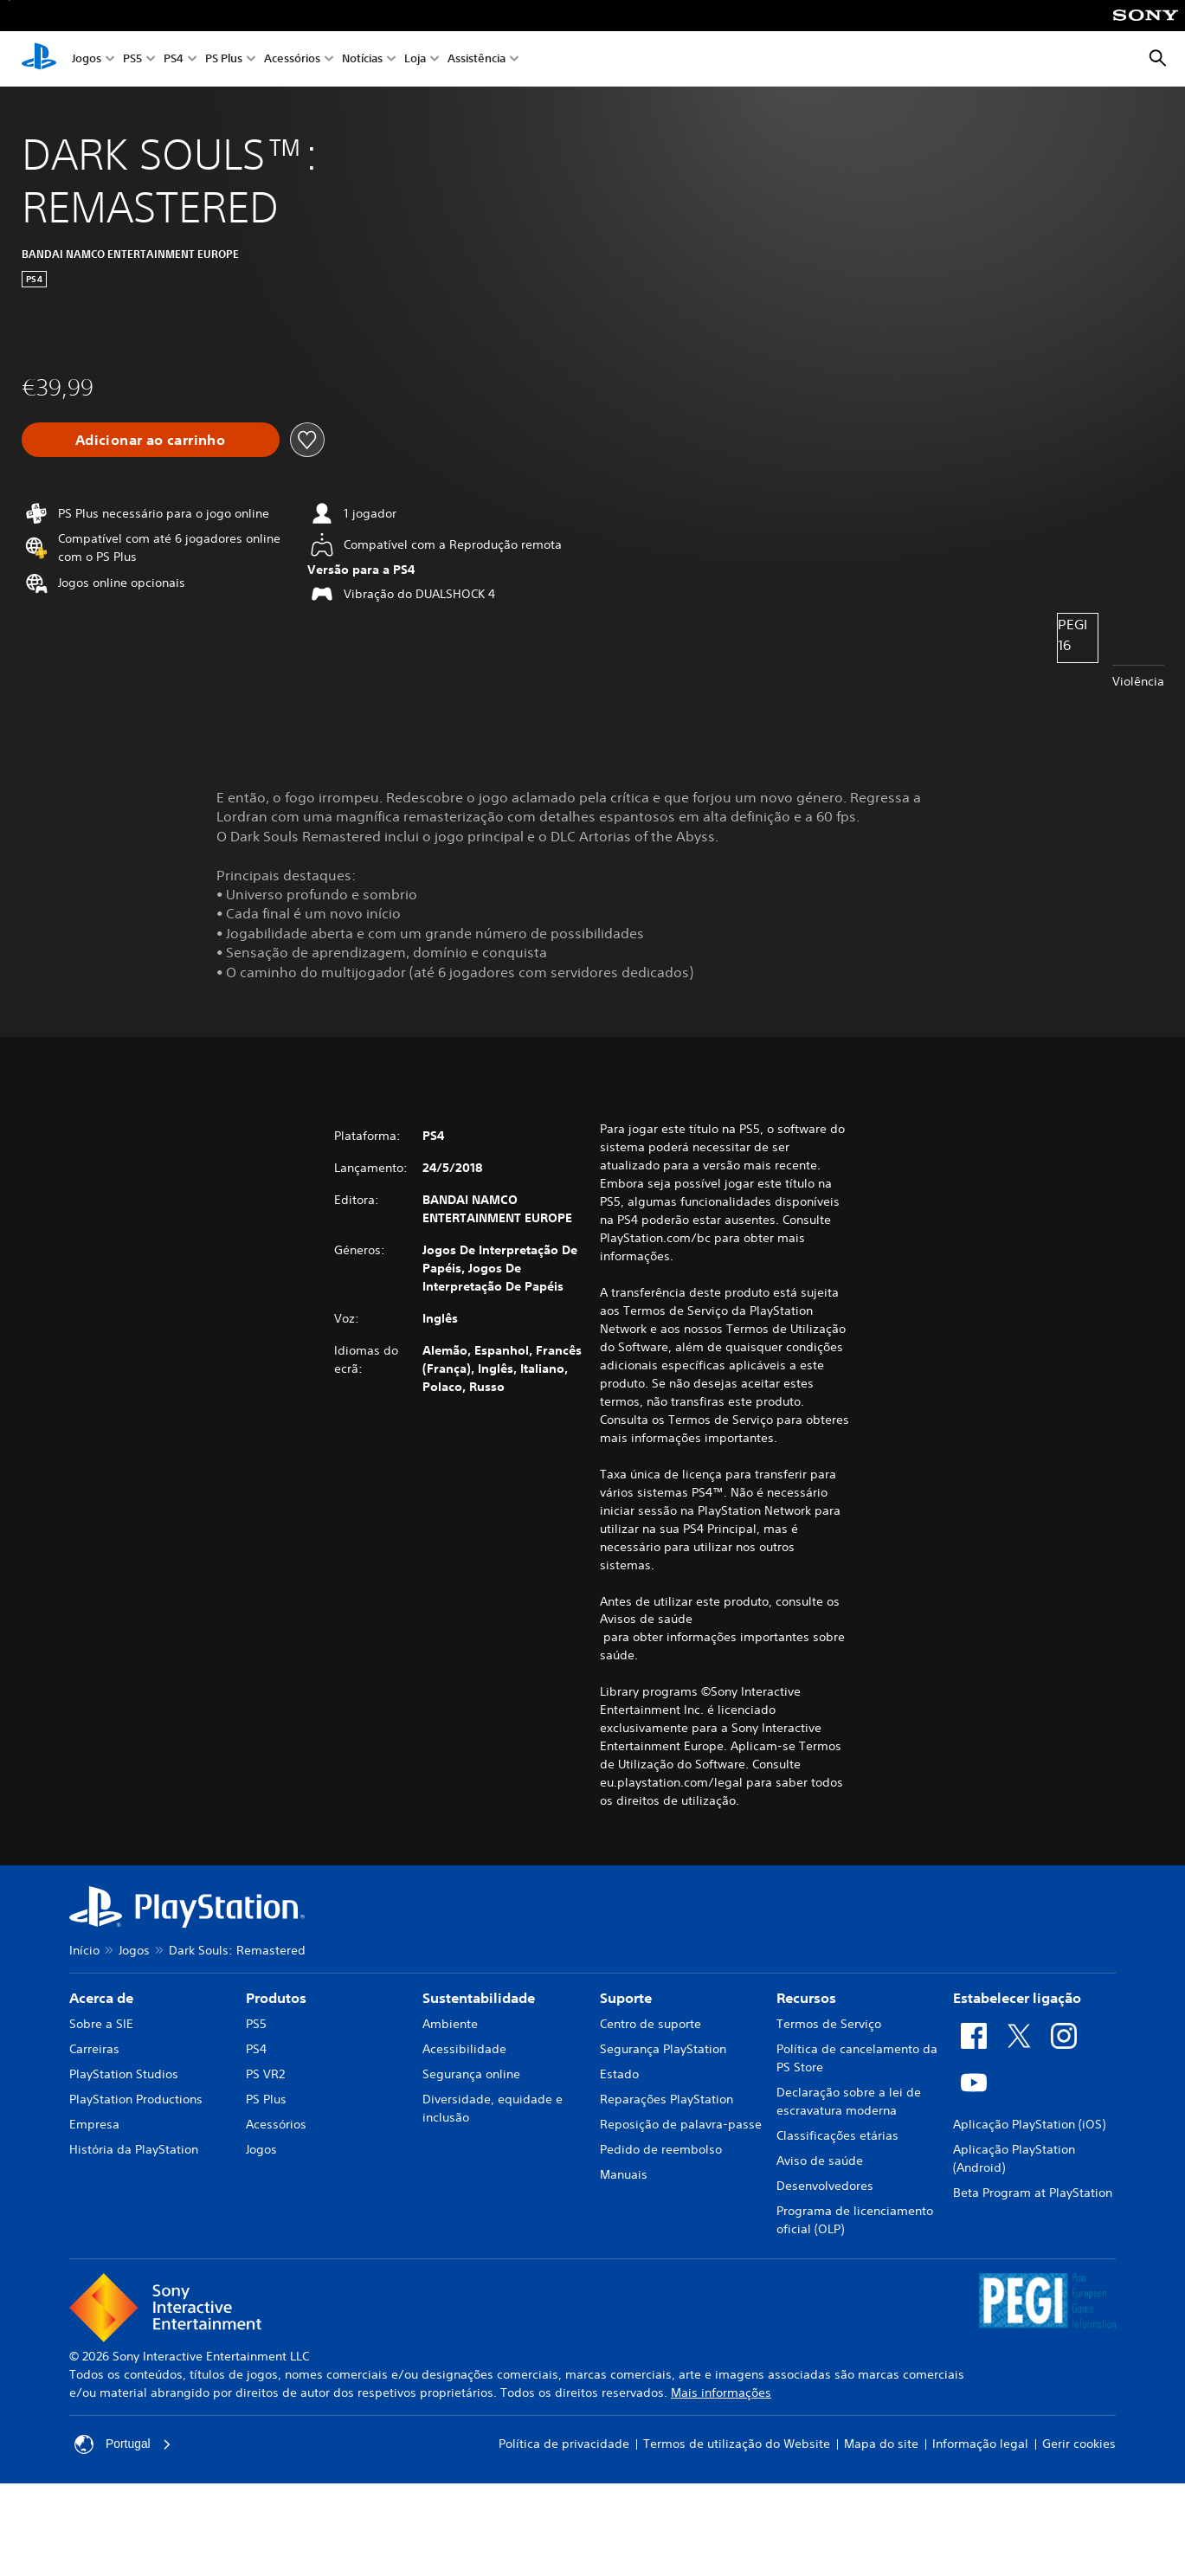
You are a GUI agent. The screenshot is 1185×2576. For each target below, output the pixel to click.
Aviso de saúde (819, 2160)
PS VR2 (265, 2074)
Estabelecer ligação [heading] (1017, 1997)
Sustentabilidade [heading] (478, 1997)
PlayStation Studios (123, 2074)
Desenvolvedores (824, 2185)
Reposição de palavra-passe (681, 2124)
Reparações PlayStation (666, 2099)
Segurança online (471, 2074)
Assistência (477, 59)
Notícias (362, 59)
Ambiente (450, 2024)
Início (84, 1950)
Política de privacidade (564, 2443)
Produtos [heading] (276, 1997)
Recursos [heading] (806, 1997)
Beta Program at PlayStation (1032, 2192)
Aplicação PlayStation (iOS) (1029, 2124)
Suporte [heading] (626, 1997)
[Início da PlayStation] (39, 58)
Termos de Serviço (828, 2024)
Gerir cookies (1079, 2443)
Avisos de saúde (646, 1618)
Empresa (94, 2124)
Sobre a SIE (101, 2024)
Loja (415, 59)
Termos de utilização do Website (736, 2443)
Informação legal (980, 2443)
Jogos (86, 59)
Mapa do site (881, 2443)
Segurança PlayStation (663, 2049)
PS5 (132, 59)
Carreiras (94, 2049)
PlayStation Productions (136, 2099)
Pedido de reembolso (661, 2149)
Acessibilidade (464, 2049)
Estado (619, 2074)
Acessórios (292, 59)
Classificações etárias (837, 2135)
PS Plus (223, 59)
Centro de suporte (650, 2024)
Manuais (623, 2174)
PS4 (174, 59)
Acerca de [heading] (101, 1997)
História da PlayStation (133, 2149)
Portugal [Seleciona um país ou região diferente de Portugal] (123, 2444)
